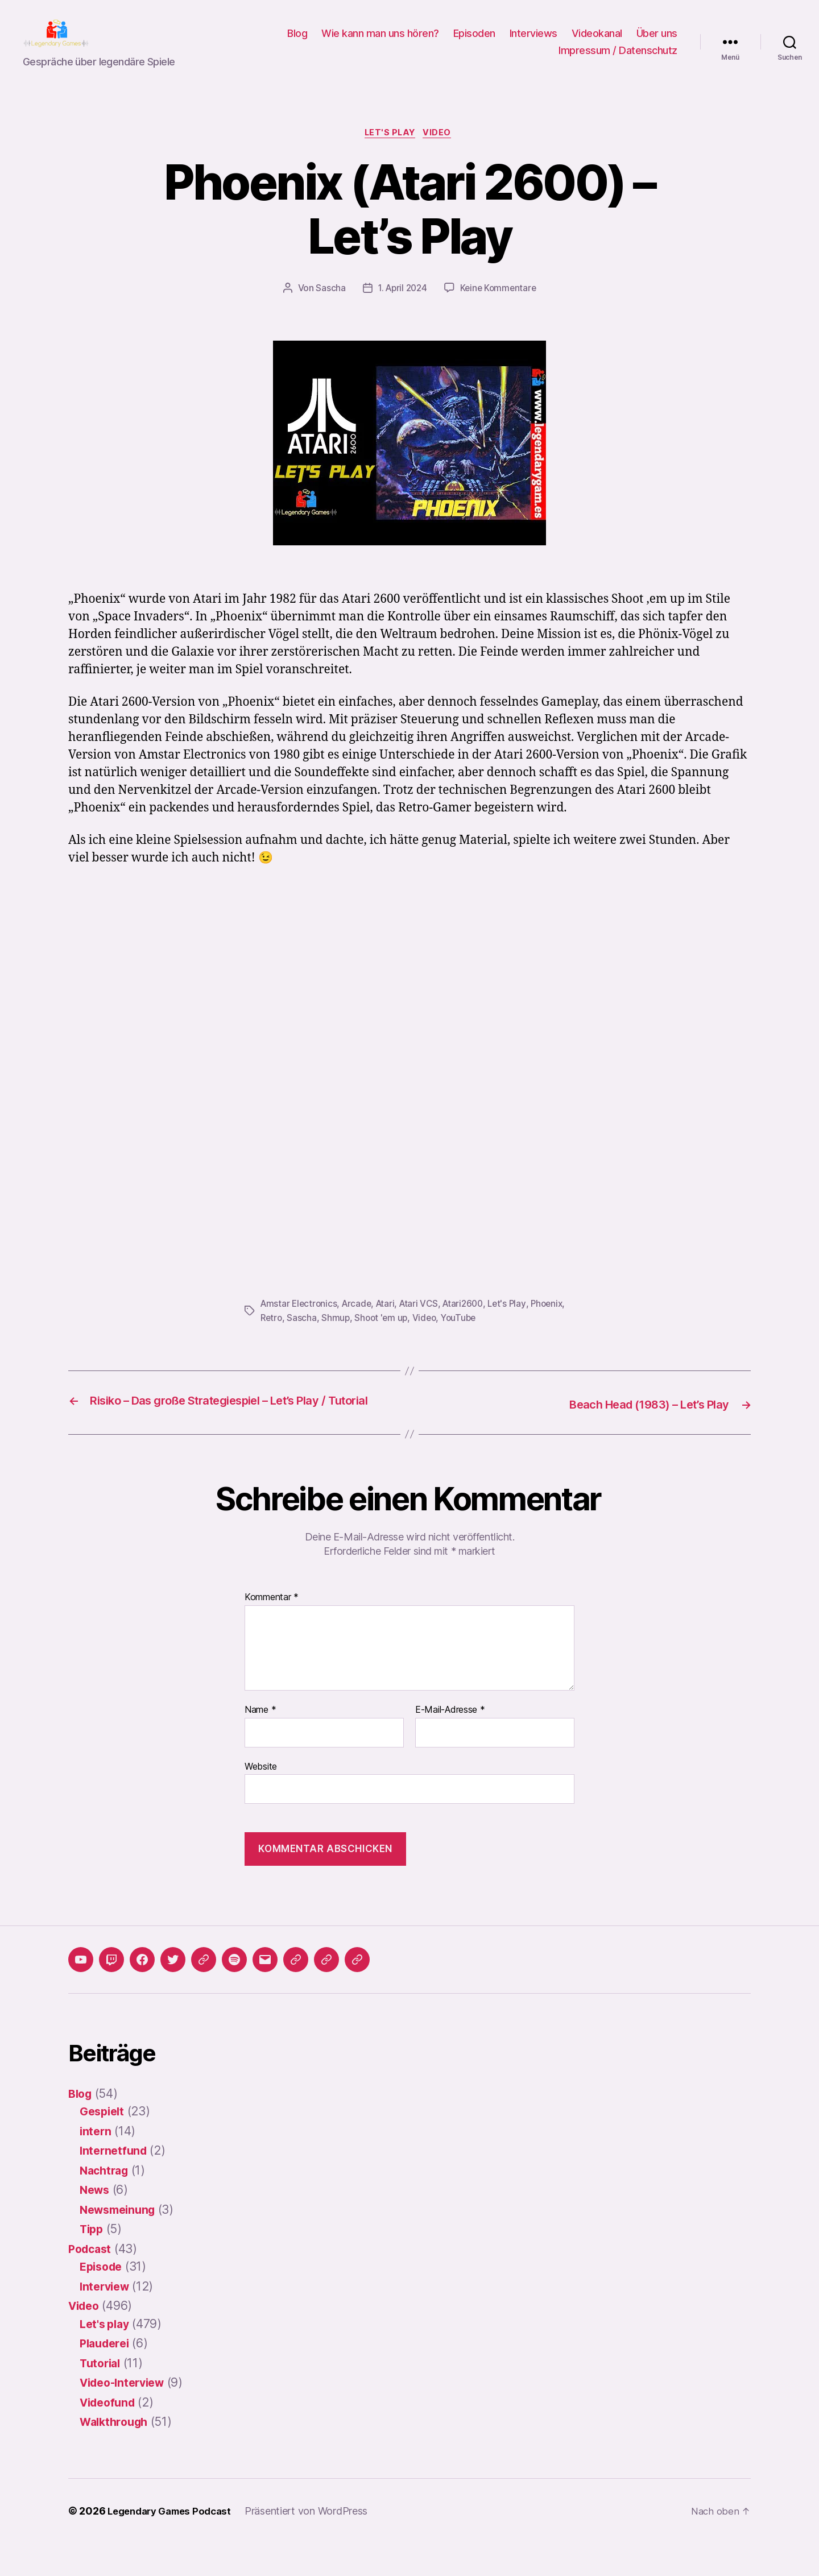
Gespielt (104, 2145)
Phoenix (277, 1335)
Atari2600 (471, 1322)
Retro (310, 1335)
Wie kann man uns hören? (380, 42)
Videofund (110, 2435)
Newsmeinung (121, 2242)
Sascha (327, 307)
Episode (103, 2300)
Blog (297, 42)
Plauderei (107, 2377)
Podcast (91, 2282)
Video (441, 151)
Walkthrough (117, 2455)
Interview (107, 2319)
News (96, 2223)
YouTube (503, 1335)
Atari (390, 1322)
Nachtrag (106, 2203)
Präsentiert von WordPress (316, 2544)
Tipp (93, 2262)
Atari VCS (425, 1322)
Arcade (360, 1322)
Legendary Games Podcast (174, 2544)
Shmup (376, 1335)
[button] (295, 1992)
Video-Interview (126, 2416)
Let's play (389, 151)
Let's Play (516, 1322)
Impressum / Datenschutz (618, 59)
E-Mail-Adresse (450, 1743)
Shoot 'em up (422, 1335)
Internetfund (115, 2184)
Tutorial (102, 2396)
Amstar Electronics (300, 1322)
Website (261, 1799)
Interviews (533, 42)
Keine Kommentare (500, 307)
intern (96, 2164)
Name (260, 1743)
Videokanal (597, 42)
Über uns (656, 42)
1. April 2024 (401, 307)
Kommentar (272, 1631)
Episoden (474, 42)
